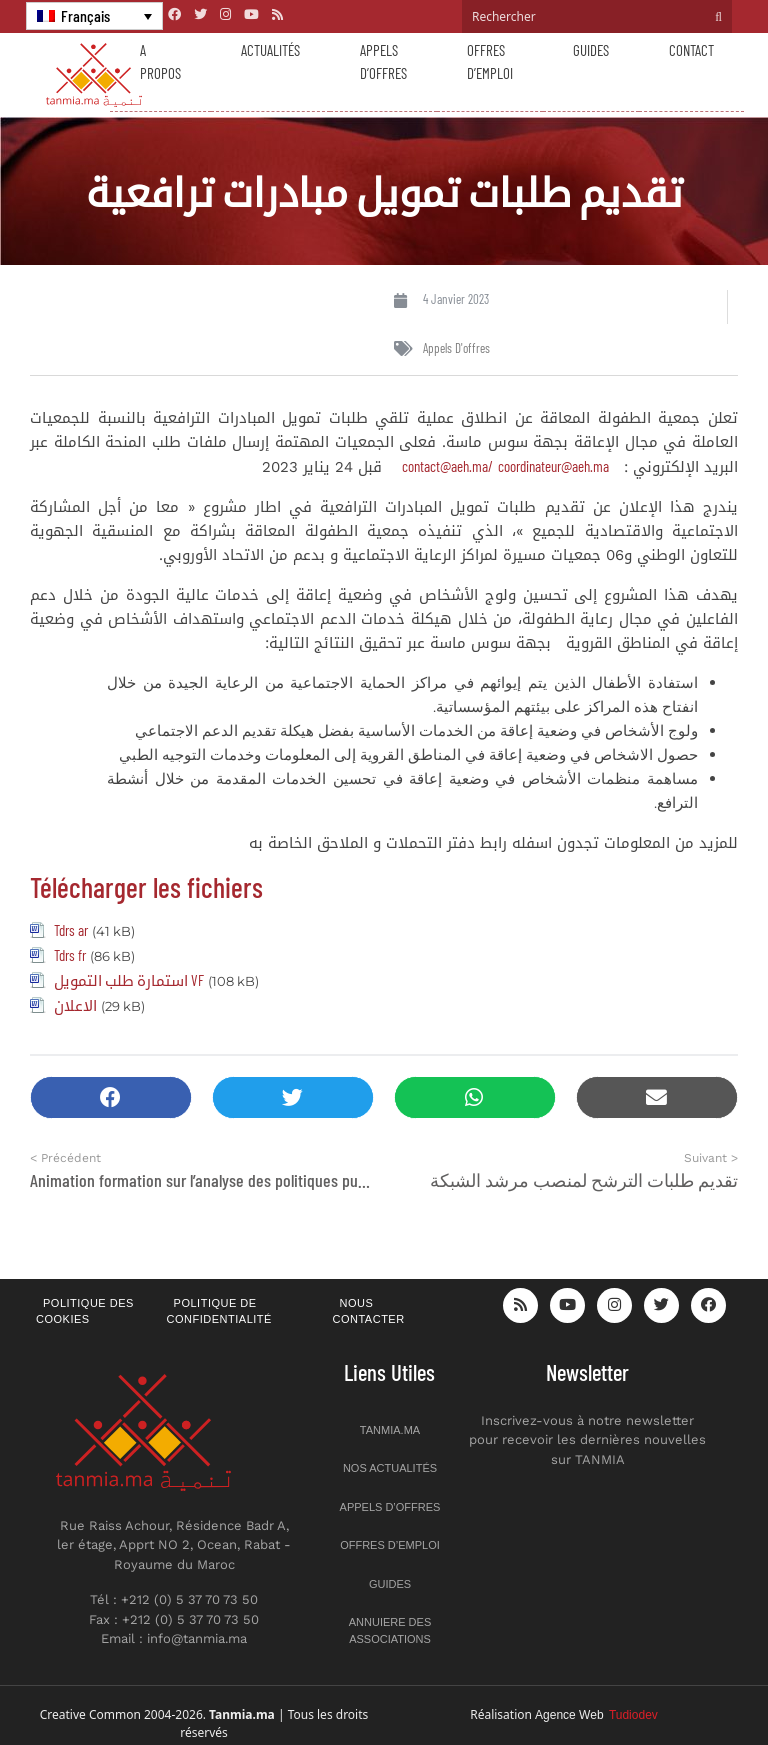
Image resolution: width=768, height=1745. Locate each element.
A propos (160, 61)
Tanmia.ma (390, 1430)
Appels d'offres (456, 348)
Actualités (270, 50)
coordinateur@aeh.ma (553, 466)
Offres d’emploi (490, 61)
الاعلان (75, 1005)
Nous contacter (369, 1311)
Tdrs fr (70, 955)
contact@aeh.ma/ (447, 466)
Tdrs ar (71, 930)
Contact (691, 50)
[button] (111, 1097)
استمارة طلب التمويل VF (129, 980)
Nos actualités (390, 1468)
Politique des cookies (85, 1311)
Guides (591, 50)
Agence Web (596, 1715)
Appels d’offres (383, 61)
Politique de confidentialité (219, 1311)
